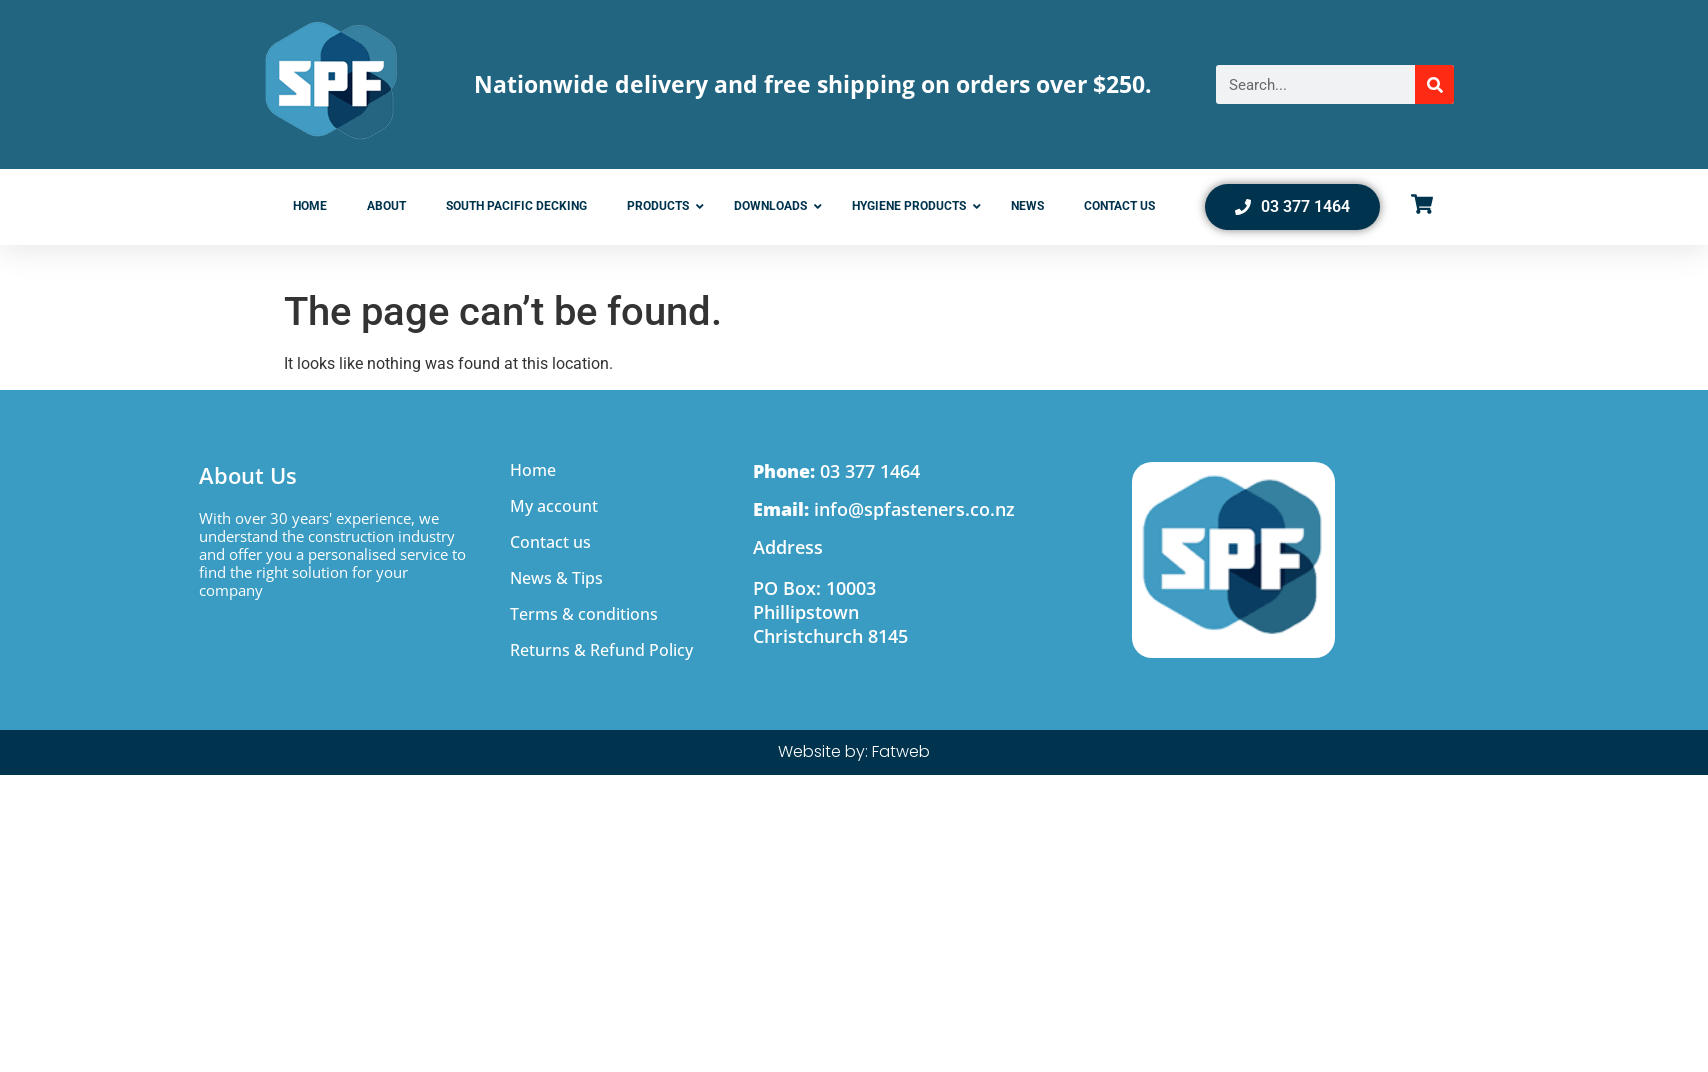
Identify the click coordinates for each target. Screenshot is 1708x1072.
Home (533, 470)
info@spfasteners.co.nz (884, 509)
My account (554, 506)
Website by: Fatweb (854, 751)
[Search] (1434, 84)
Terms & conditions (584, 614)
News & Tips (556, 578)
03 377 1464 (836, 471)
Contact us (550, 542)
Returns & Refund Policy (601, 650)
